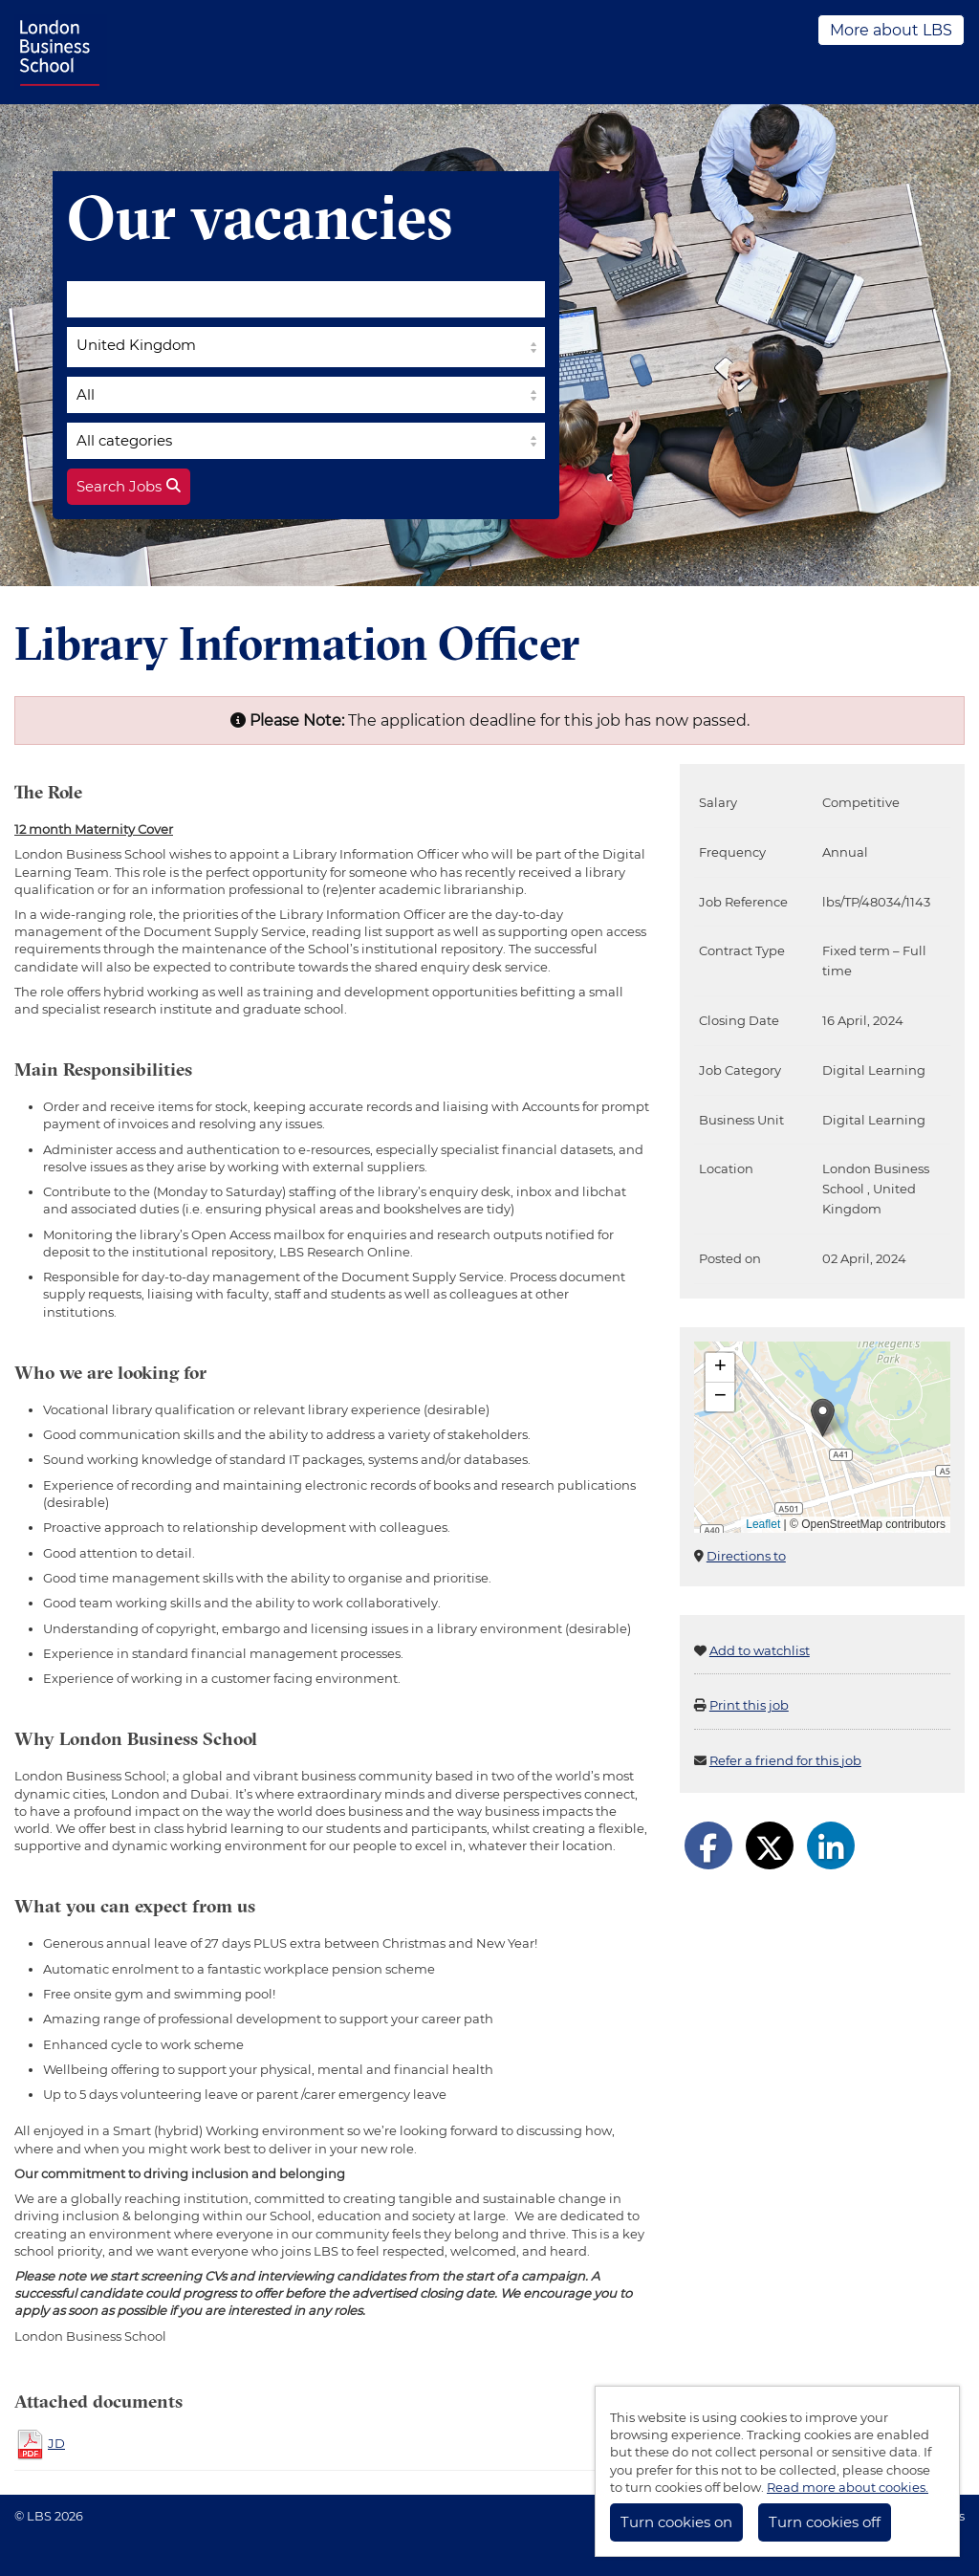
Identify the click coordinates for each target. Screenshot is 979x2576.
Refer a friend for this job (785, 1760)
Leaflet (763, 1524)
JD (56, 2443)
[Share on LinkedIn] (831, 1845)
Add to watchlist (759, 1650)
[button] (823, 1417)
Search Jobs (128, 486)
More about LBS (891, 30)
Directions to (746, 1555)
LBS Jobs (60, 52)
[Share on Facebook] (708, 1845)
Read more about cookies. (847, 2487)
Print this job (749, 1705)
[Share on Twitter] (770, 1845)
